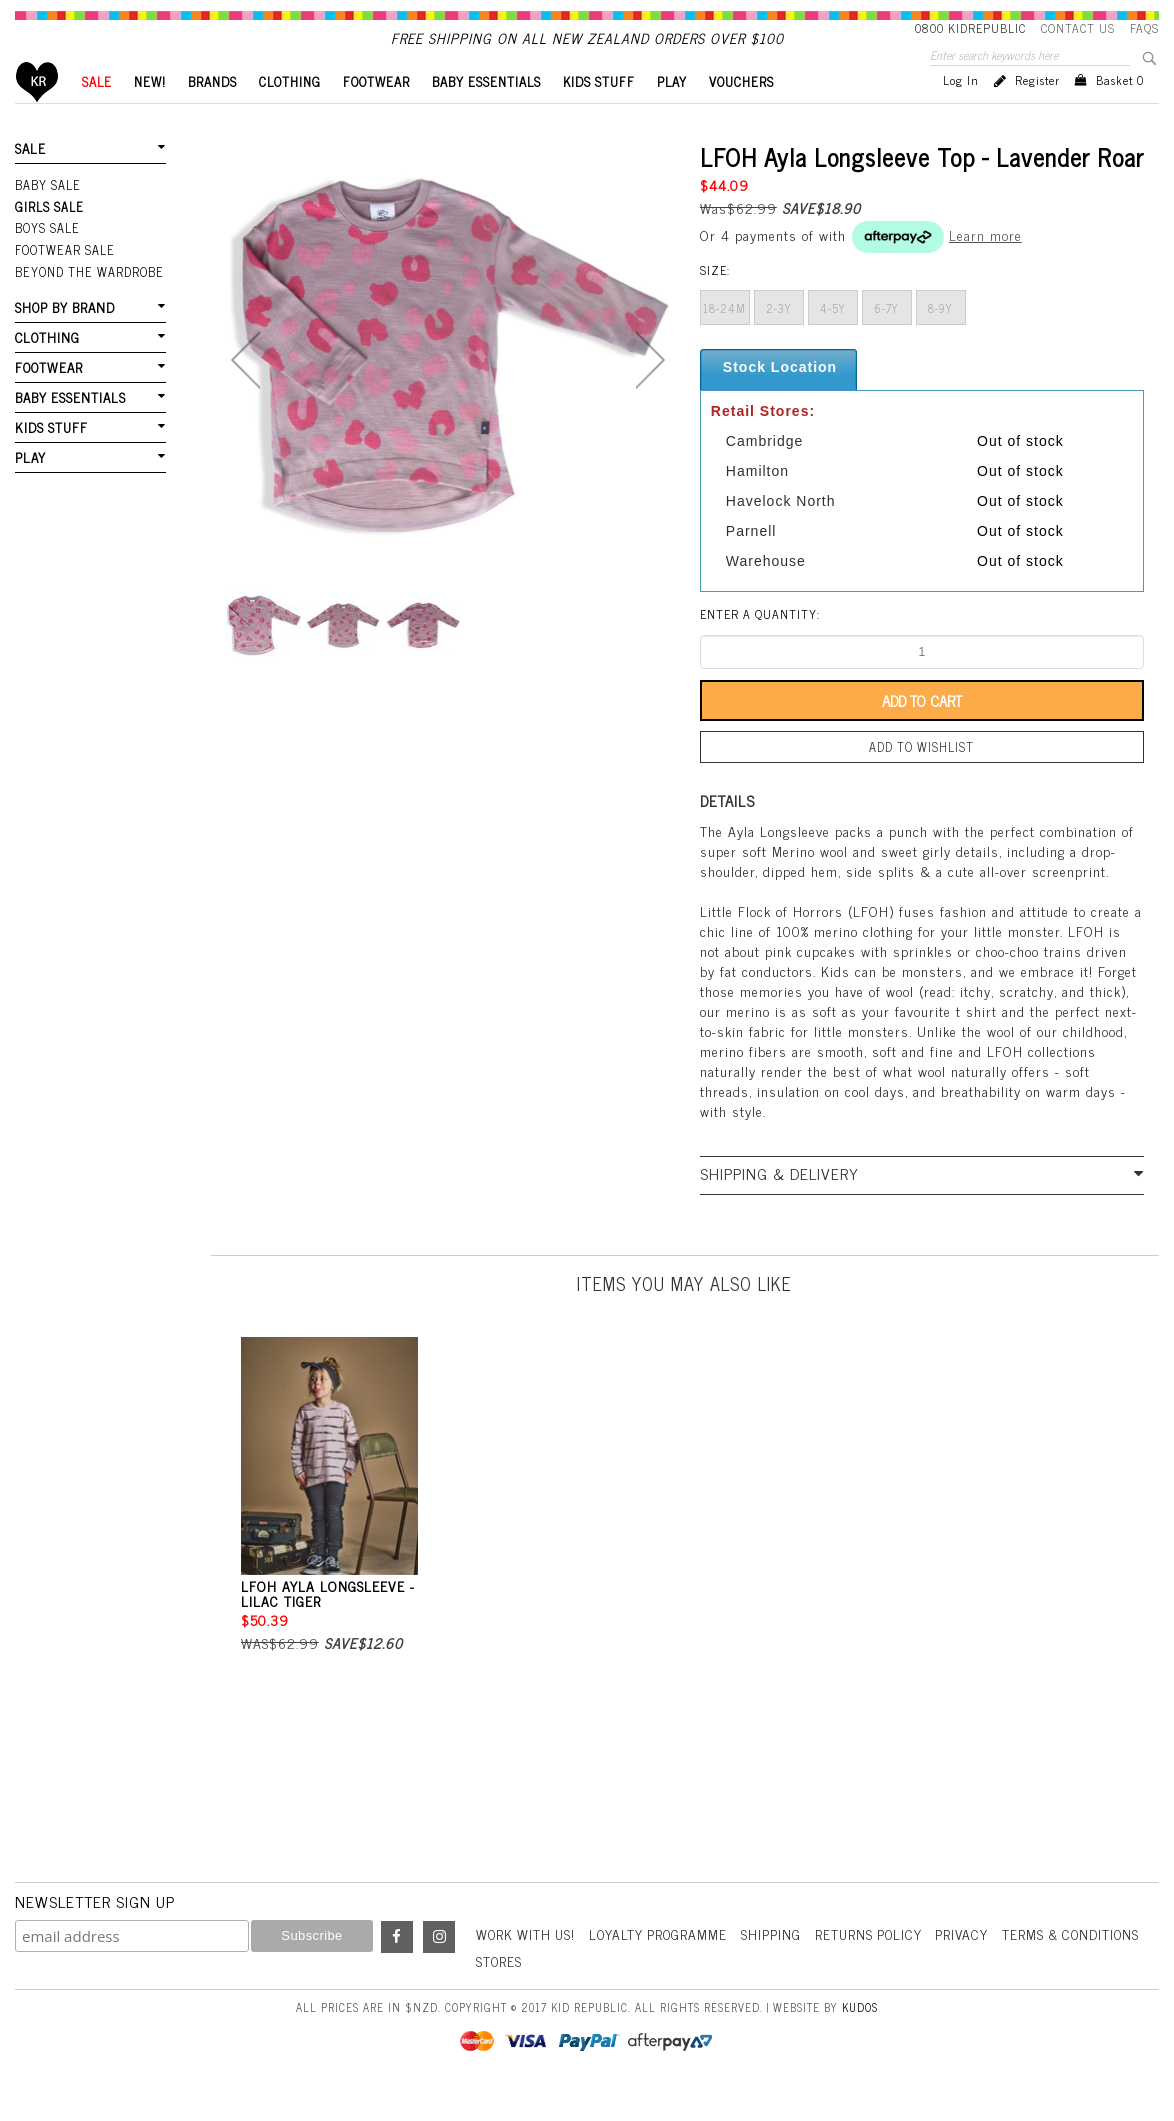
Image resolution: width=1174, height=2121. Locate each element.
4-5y (833, 342)
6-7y (887, 342)
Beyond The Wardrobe (87, 302)
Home (37, 115)
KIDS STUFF (599, 115)
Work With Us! (528, 1965)
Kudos (860, 2038)
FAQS (1144, 28)
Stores (658, 1992)
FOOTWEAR (376, 115)
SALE (97, 115)
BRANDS (212, 115)
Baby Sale (47, 218)
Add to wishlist (922, 780)
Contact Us (1078, 28)
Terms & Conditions (548, 1992)
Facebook (397, 1969)
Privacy (976, 1965)
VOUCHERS (741, 115)
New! (150, 115)
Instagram (439, 1969)
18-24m (724, 342)
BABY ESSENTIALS (486, 115)
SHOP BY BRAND (64, 336)
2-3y (779, 342)
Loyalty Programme (665, 1965)
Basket (1120, 114)
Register (1037, 114)
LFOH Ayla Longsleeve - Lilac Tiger (328, 1625)
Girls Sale (48, 239)
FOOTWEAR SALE (63, 281)
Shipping (781, 1965)
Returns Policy (880, 1965)
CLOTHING (290, 115)
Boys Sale (47, 260)
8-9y (940, 342)
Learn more (985, 268)
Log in (961, 114)
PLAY (672, 115)
